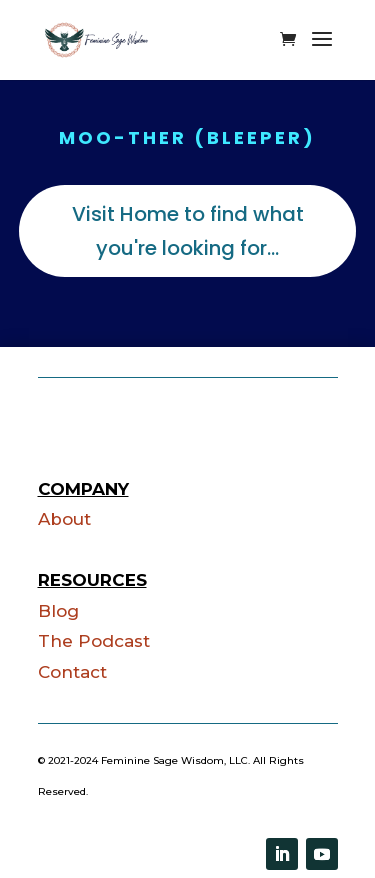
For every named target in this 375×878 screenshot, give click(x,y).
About (64, 519)
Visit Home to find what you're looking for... (188, 231)
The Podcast (94, 641)
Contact (72, 672)
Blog (58, 611)
